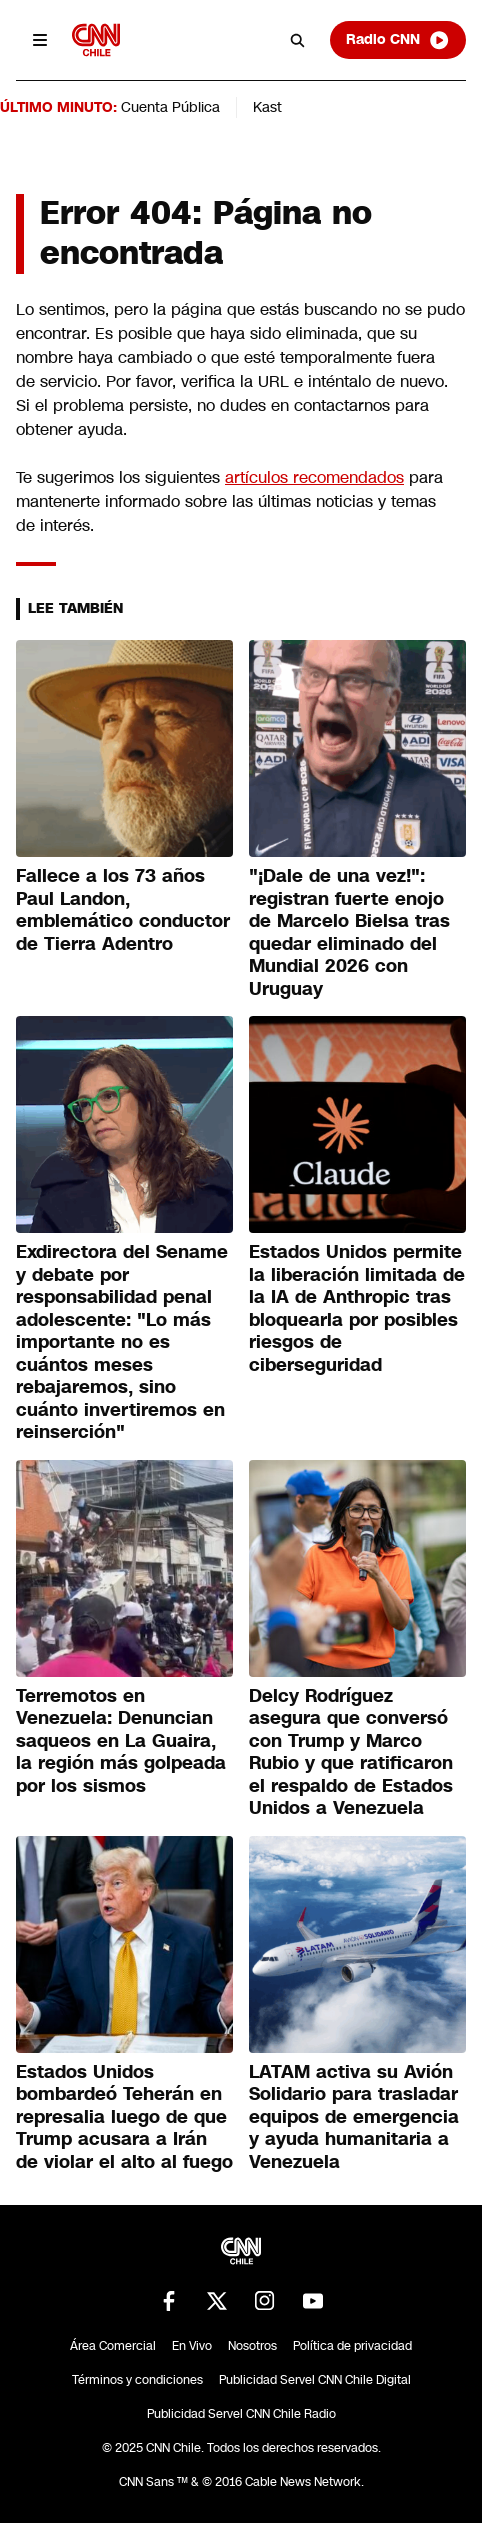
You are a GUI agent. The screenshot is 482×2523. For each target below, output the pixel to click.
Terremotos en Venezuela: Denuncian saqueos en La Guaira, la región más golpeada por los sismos (121, 1741)
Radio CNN (398, 40)
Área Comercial (113, 2346)
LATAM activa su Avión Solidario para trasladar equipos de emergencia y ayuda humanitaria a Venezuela (354, 2117)
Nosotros (252, 2346)
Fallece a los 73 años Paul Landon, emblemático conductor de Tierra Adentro (123, 910)
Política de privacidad (352, 2346)
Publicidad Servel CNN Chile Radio (241, 2414)
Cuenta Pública (170, 107)
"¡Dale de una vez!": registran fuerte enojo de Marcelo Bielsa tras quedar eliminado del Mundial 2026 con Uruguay (349, 932)
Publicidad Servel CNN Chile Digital (315, 2380)
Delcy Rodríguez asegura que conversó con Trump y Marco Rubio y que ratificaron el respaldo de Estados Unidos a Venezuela (351, 1752)
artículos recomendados (314, 477)
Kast (267, 107)
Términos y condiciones (137, 2380)
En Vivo (192, 2346)
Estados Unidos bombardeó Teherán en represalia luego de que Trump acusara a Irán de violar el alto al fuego (124, 2117)
